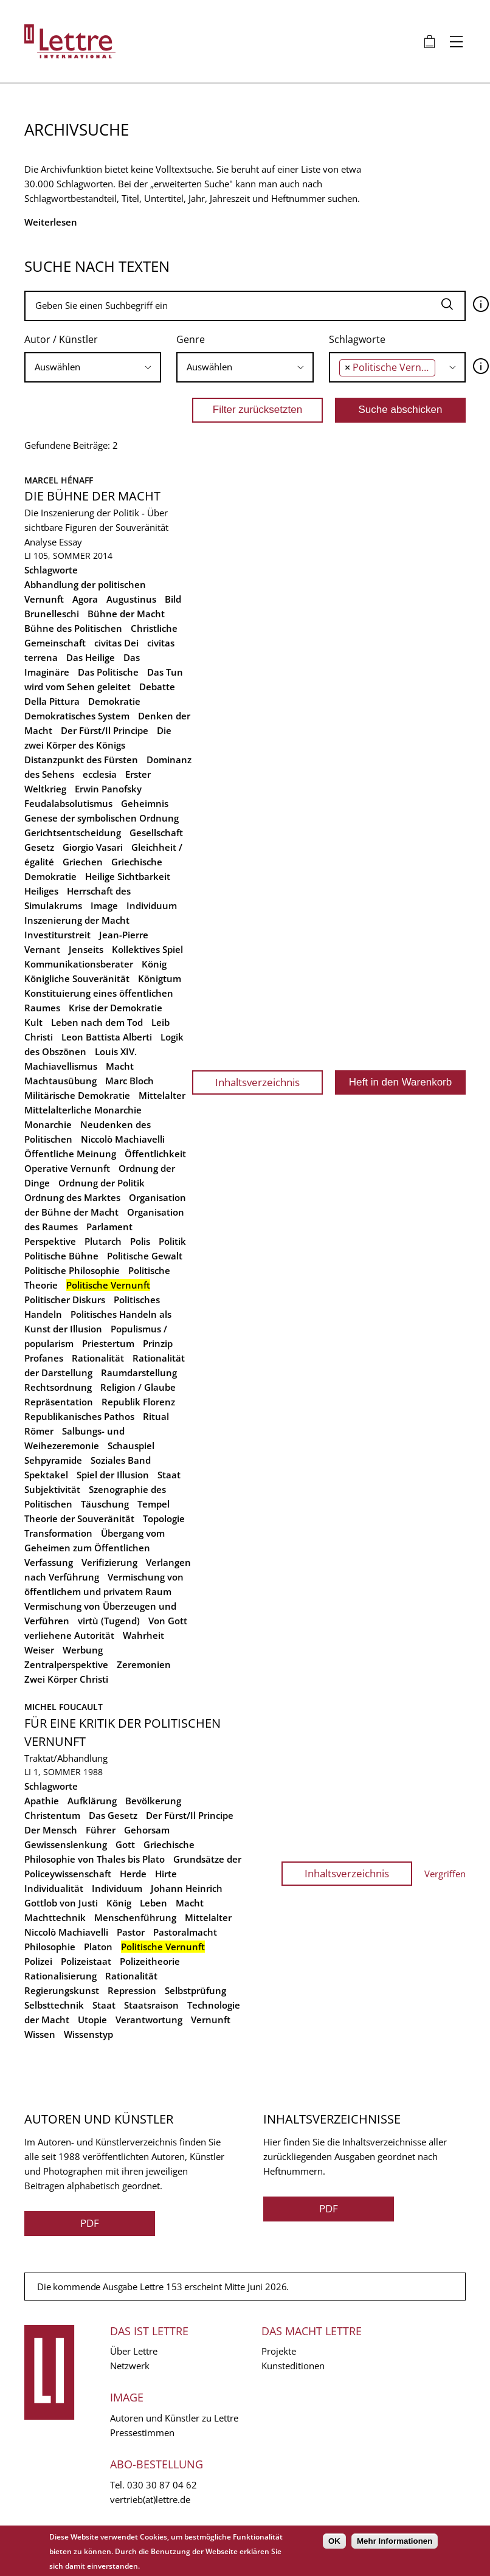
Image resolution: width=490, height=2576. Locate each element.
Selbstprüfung (195, 1990)
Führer (101, 1830)
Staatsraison (151, 2005)
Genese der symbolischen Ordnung (101, 818)
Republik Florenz (138, 1402)
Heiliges (41, 891)
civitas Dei (116, 643)
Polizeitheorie (150, 1961)
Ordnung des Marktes (72, 1197)
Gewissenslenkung (65, 1844)
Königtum (159, 978)
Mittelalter (162, 1095)
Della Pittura (52, 701)
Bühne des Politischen (73, 628)
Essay (70, 542)
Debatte (157, 686)
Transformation (58, 1533)
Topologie (164, 1518)
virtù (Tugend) (109, 1621)
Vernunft (210, 2019)
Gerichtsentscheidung (72, 832)
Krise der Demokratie (115, 1008)
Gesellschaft (156, 832)
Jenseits (86, 949)
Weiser (39, 1650)
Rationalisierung (60, 1976)
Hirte (166, 1874)
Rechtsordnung (58, 1387)
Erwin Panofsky (108, 789)
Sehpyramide (53, 1460)
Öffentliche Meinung (70, 1154)
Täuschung (105, 1504)
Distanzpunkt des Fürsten (81, 759)
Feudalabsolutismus (68, 803)
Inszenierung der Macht (76, 920)
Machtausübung (60, 1081)
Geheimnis (144, 803)
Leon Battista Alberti (106, 1037)
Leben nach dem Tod (97, 1022)
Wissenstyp (88, 2034)
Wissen (39, 2034)
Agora (85, 599)
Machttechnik (55, 1917)
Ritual (156, 1416)
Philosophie (49, 1947)
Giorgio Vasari (93, 847)
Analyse (40, 542)
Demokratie (114, 701)
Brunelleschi (51, 614)
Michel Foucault (63, 1706)
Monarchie (48, 1124)
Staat (169, 1475)
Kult (33, 1022)
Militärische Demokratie (77, 1095)
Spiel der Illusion (113, 1475)
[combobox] (92, 367)
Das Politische (108, 672)
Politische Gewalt (144, 1256)
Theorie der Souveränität (79, 1518)
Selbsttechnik (54, 2005)
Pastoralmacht (185, 1932)
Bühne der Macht (126, 614)
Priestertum (108, 1343)
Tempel (153, 1504)
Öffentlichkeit (155, 1154)
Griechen (83, 862)
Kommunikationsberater (78, 964)
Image (104, 905)
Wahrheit (143, 1635)
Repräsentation (58, 1402)
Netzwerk (130, 2366)
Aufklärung (92, 1801)
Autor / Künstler (61, 339)
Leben (153, 1903)
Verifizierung (109, 1562)
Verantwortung (149, 2019)
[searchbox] (93, 367)
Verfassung (48, 1562)
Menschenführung (135, 1917)
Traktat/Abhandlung (66, 1758)
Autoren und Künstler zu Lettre (174, 2418)
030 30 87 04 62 (162, 2485)
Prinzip (158, 1343)
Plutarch (103, 1241)
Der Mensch (50, 1830)
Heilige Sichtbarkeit (127, 876)
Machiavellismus (60, 1066)
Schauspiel (131, 1445)
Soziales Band (121, 1460)
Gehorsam (147, 1830)
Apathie (41, 1801)
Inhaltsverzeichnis (257, 1082)
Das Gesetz (113, 1815)
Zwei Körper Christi (66, 1679)
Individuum (151, 905)
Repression (132, 1990)
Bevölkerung (153, 1801)
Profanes (43, 1358)
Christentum (52, 1815)
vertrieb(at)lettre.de (150, 2499)
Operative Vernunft (67, 1168)
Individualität (53, 1888)
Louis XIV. (116, 1051)
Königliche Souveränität (76, 978)
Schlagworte (357, 339)
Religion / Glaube (138, 1387)
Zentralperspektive (66, 1664)
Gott (125, 1844)
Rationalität (98, 1358)
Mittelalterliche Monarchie (83, 1110)
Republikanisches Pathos (79, 1416)
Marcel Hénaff (58, 480)
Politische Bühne (61, 1256)
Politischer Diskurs (64, 1299)
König (154, 964)
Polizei (38, 1961)
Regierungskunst (61, 1990)
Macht (120, 1066)
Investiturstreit (57, 935)
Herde (133, 1874)
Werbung (83, 1650)
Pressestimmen (142, 2432)
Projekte (278, 2351)
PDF (89, 2223)
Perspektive (50, 1241)
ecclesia (100, 774)
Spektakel (46, 1475)
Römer (38, 1431)
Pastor (131, 1932)
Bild (173, 599)
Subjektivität (52, 1489)
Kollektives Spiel (147, 949)
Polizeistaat (86, 1961)
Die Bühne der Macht (92, 496)
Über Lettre (133, 2351)
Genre (190, 339)
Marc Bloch (129, 1081)
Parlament (109, 1226)
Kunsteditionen (293, 2366)
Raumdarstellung (139, 1372)
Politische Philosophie (72, 1270)
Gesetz (39, 847)
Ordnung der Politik (101, 1183)
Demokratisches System (76, 716)
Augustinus (131, 599)
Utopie (92, 2019)
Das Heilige (90, 657)
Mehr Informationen (394, 2541)
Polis (140, 1241)
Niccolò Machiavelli (123, 1139)
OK (334, 2541)
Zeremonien (144, 1664)
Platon (98, 1947)
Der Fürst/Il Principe (104, 730)
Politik (172, 1241)
